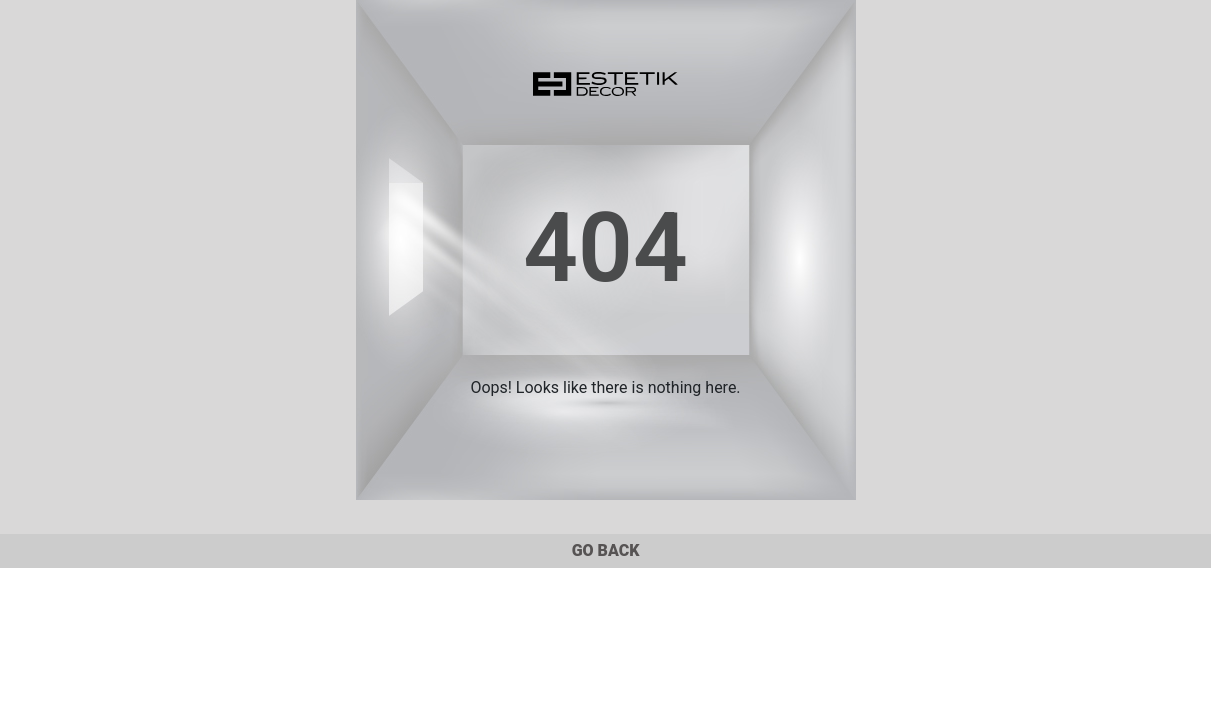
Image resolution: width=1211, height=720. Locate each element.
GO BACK (606, 550)
